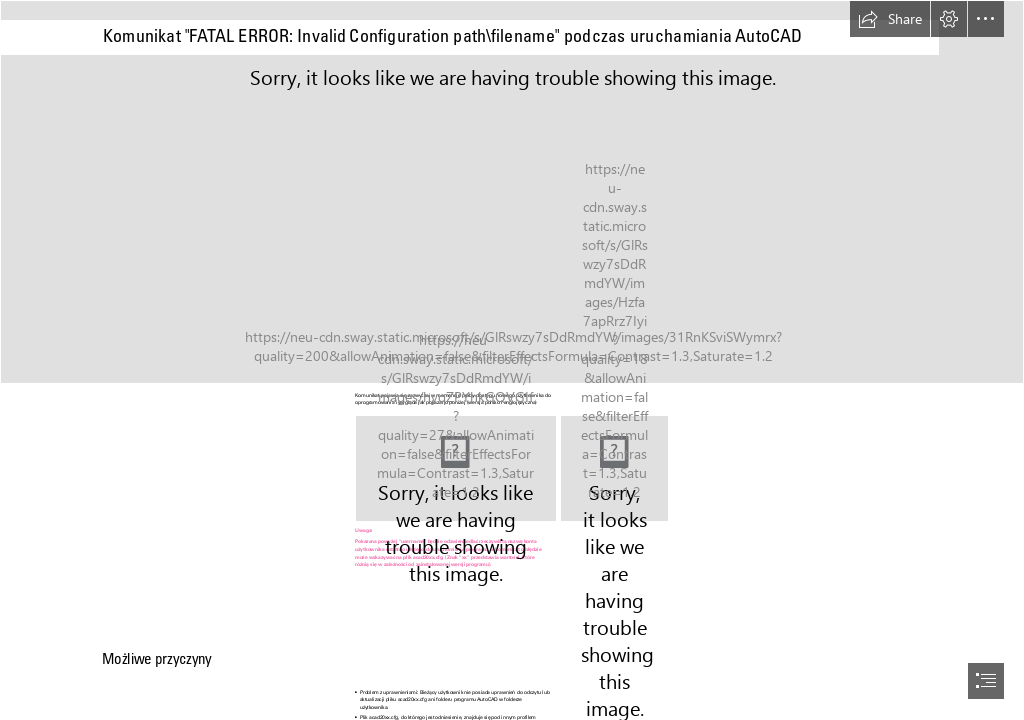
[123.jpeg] (456, 468)
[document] (512, 360)
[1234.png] (614, 468)
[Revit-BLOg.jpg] (512, 192)
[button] (890, 19)
